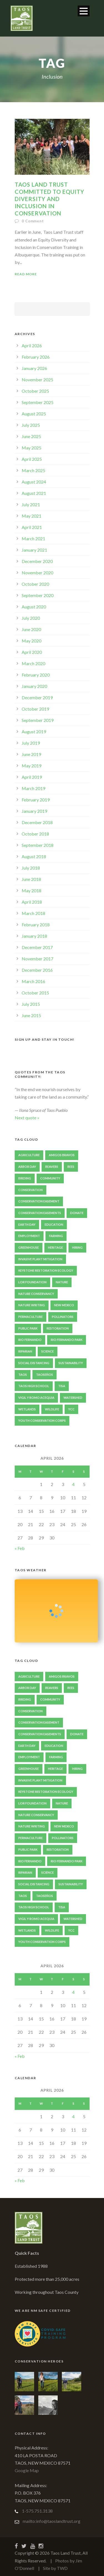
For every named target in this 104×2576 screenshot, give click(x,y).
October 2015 (35, 992)
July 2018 (31, 867)
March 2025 (33, 470)
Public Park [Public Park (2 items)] (27, 1328)
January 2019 (34, 811)
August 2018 (34, 856)
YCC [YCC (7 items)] (71, 1409)
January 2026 (34, 368)
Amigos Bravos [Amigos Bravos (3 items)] (62, 1155)
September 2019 (38, 720)
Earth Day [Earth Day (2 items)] (26, 1224)
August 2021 (34, 493)
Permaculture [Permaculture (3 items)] (30, 1316)
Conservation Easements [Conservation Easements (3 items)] (39, 1213)
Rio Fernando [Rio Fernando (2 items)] (30, 1339)
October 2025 (35, 391)
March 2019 (33, 788)
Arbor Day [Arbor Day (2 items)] (27, 1166)
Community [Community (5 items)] (50, 1178)
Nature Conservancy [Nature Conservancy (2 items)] (36, 1293)
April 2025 (32, 459)
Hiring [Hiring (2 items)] (77, 1247)
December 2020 (37, 561)
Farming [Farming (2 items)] (56, 1236)
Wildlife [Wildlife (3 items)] (52, 1409)
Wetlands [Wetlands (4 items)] (27, 1409)
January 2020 (34, 686)
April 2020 (32, 652)
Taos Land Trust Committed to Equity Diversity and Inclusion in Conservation (49, 199)
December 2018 (37, 822)
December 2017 (37, 947)
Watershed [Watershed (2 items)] (73, 1397)
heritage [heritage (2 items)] (55, 1247)
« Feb (20, 1548)
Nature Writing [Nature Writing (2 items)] (31, 1305)
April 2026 (32, 345)
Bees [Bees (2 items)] (70, 1166)
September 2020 (38, 595)
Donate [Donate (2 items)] (76, 1213)
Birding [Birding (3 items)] (24, 1178)
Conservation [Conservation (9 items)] (30, 1190)
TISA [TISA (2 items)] (61, 1386)
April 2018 (32, 901)
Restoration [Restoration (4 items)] (58, 1328)
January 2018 (34, 936)
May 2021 (31, 515)
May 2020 (31, 640)
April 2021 (32, 527)
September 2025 (38, 402)
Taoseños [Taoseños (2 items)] (44, 1374)
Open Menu (84, 11)
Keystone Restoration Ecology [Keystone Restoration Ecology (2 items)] (45, 1270)
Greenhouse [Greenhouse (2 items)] (28, 1247)
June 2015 (31, 1015)
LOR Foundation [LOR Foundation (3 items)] (32, 1282)
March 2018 (33, 913)
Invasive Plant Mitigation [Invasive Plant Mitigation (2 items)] (40, 1259)
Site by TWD (55, 2568)
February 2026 (36, 356)
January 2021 (34, 549)
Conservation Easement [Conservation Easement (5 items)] (38, 1201)
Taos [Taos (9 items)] (22, 1374)
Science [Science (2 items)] (47, 1351)
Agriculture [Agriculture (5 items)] (29, 1155)
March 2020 (33, 663)
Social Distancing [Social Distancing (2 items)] (33, 1363)
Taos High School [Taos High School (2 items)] (33, 1386)
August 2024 (34, 481)
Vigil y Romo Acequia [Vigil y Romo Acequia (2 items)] (36, 1397)
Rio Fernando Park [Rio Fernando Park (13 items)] (66, 1339)
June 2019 (31, 754)
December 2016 (37, 970)
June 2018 (31, 879)
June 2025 (31, 436)
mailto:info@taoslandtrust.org (51, 2521)
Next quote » (27, 1117)
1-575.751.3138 (37, 2510)
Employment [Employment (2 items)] (29, 1236)
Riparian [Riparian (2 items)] (25, 1351)
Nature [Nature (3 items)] (62, 1282)
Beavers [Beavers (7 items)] (51, 1166)
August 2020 (34, 606)
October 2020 (35, 584)
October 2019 (35, 708)
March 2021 (33, 538)
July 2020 (31, 618)
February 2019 (36, 799)
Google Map (27, 2470)
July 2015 (31, 1004)
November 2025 (37, 379)
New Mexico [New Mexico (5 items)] (64, 1305)
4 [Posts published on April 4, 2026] (73, 1484)
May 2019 (31, 765)
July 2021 (31, 504)
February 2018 (36, 924)
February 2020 (36, 674)
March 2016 (33, 981)
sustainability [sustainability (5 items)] (71, 1363)
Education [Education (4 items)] (54, 1224)
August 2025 (34, 413)
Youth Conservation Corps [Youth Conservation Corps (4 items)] (42, 1420)
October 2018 (35, 833)
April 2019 (32, 777)
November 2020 (37, 572)
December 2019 (37, 697)
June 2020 (31, 629)
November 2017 (37, 958)
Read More (26, 274)
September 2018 (38, 845)
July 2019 (31, 742)
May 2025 (31, 447)
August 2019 (34, 731)
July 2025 (31, 425)
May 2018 (31, 890)
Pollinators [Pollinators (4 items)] (62, 1316)
